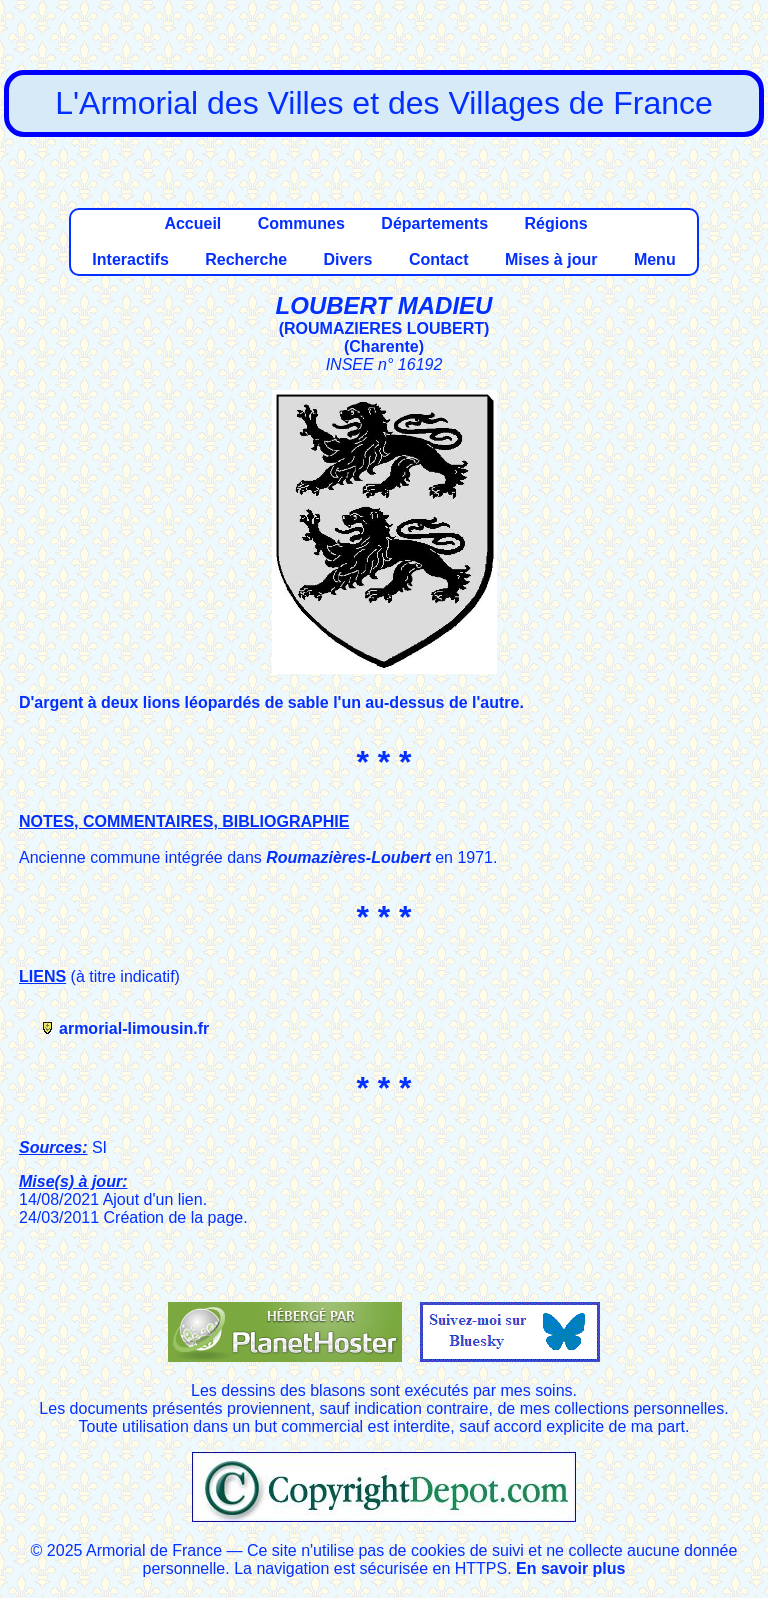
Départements (434, 223)
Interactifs (130, 259)
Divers (348, 259)
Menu (655, 259)
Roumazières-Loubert (348, 857)
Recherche (246, 259)
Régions (555, 223)
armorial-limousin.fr (134, 1028)
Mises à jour (551, 259)
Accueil (192, 223)
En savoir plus (570, 1568)
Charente (383, 346)
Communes (301, 223)
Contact (439, 259)
